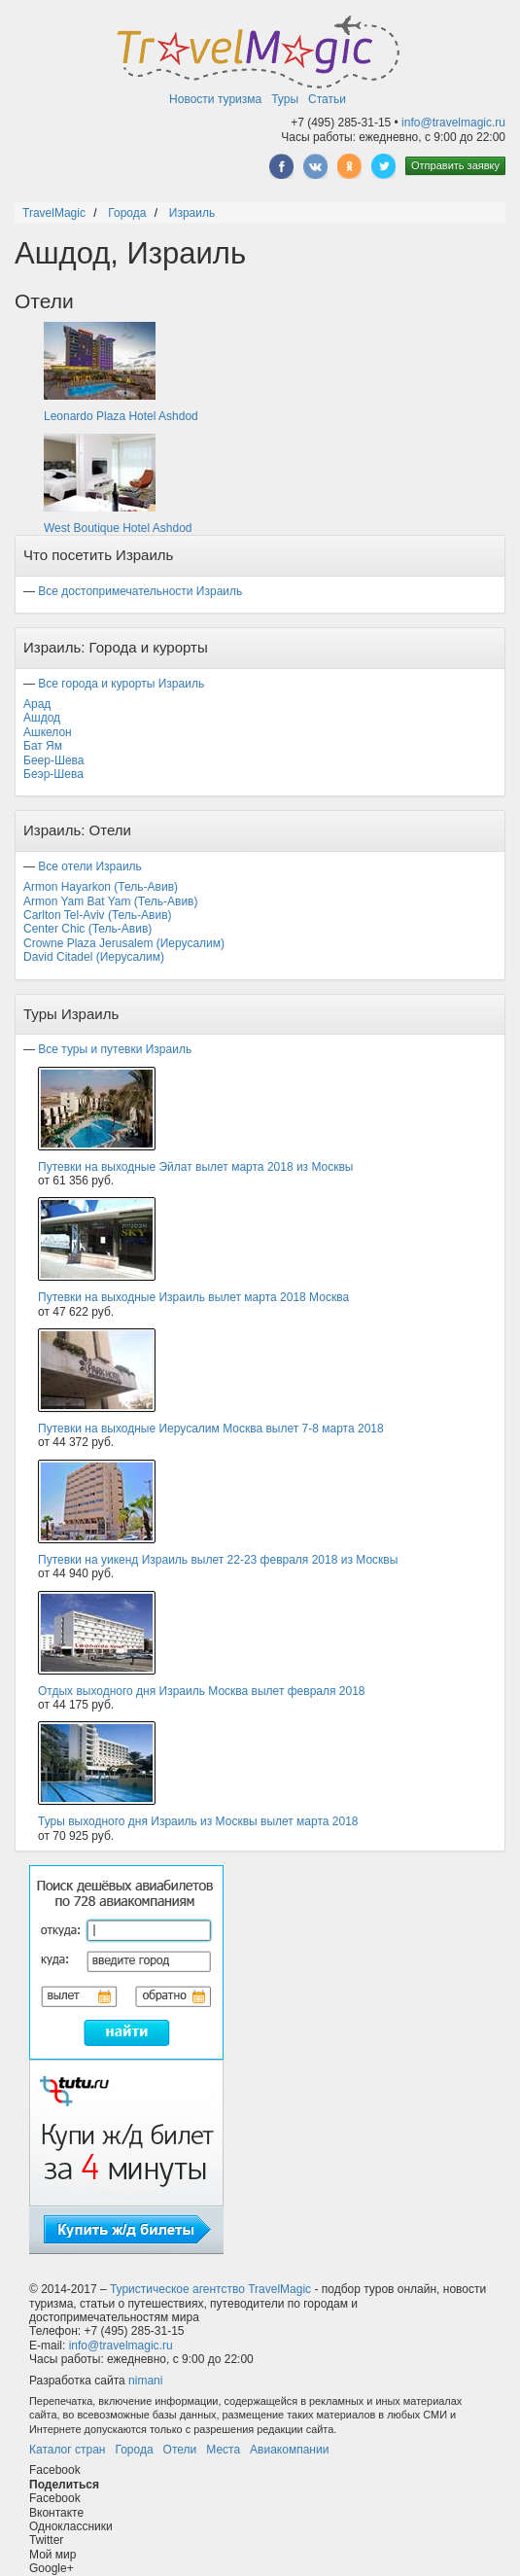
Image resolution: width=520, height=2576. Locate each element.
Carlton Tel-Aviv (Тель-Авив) (97, 915)
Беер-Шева (53, 760)
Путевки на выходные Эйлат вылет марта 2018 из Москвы (196, 1167)
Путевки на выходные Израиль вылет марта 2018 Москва (193, 1297)
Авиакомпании (289, 2449)
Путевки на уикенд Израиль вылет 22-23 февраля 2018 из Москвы (218, 1560)
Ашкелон (47, 732)
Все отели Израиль (90, 866)
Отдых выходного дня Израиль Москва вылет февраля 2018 (201, 1691)
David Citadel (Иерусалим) (93, 957)
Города (134, 2449)
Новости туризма (215, 99)
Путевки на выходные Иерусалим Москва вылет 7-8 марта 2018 (211, 1428)
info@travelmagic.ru (453, 122)
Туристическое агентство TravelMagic (210, 2289)
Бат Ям (42, 746)
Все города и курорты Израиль (121, 683)
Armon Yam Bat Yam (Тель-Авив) (110, 901)
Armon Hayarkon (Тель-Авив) (100, 887)
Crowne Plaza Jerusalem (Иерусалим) (124, 943)
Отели (180, 2449)
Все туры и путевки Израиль (114, 1049)
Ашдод (41, 717)
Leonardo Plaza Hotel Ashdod (121, 416)
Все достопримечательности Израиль (140, 591)
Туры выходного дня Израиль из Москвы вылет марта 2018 (198, 1821)
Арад (37, 704)
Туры (284, 99)
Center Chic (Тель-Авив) (87, 928)
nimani (145, 2380)
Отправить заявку (455, 165)
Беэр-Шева (53, 774)
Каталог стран (67, 2449)
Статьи (327, 99)
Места (223, 2449)
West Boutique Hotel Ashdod (118, 528)
